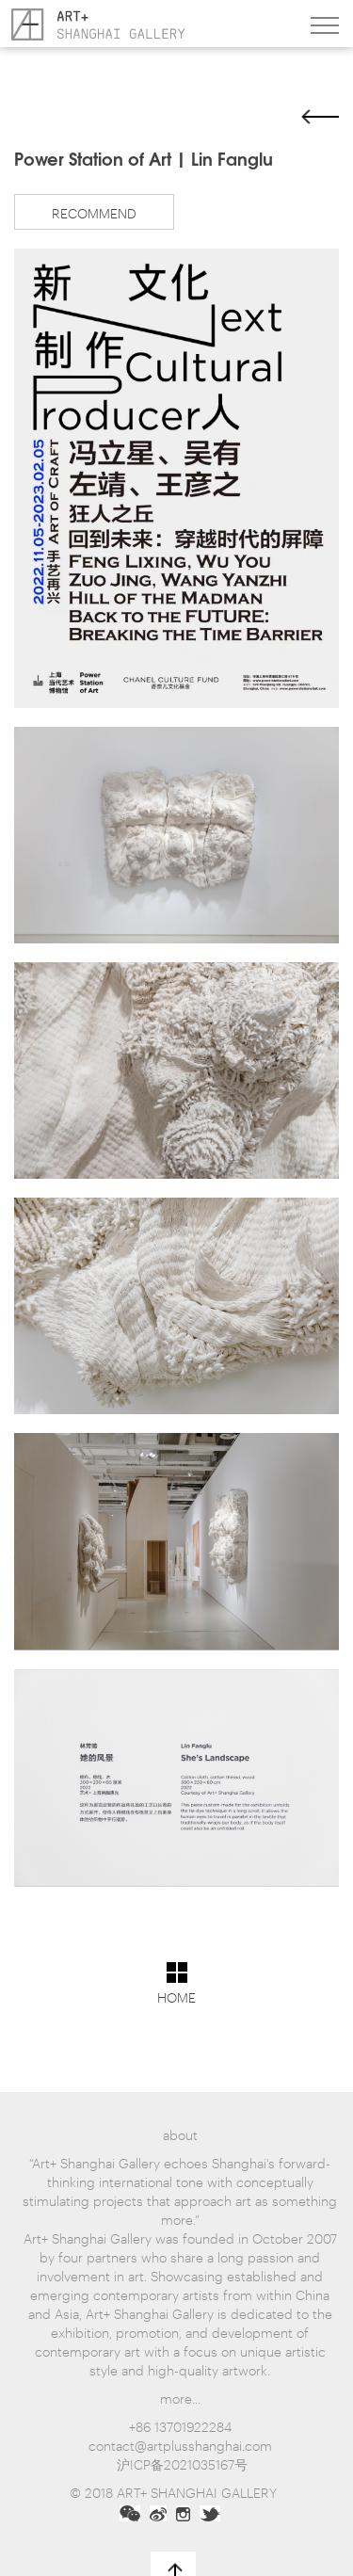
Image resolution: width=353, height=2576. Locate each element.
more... (180, 2398)
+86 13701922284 (180, 2426)
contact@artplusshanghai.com (180, 2445)
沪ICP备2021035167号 (182, 2463)
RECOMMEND (94, 212)
